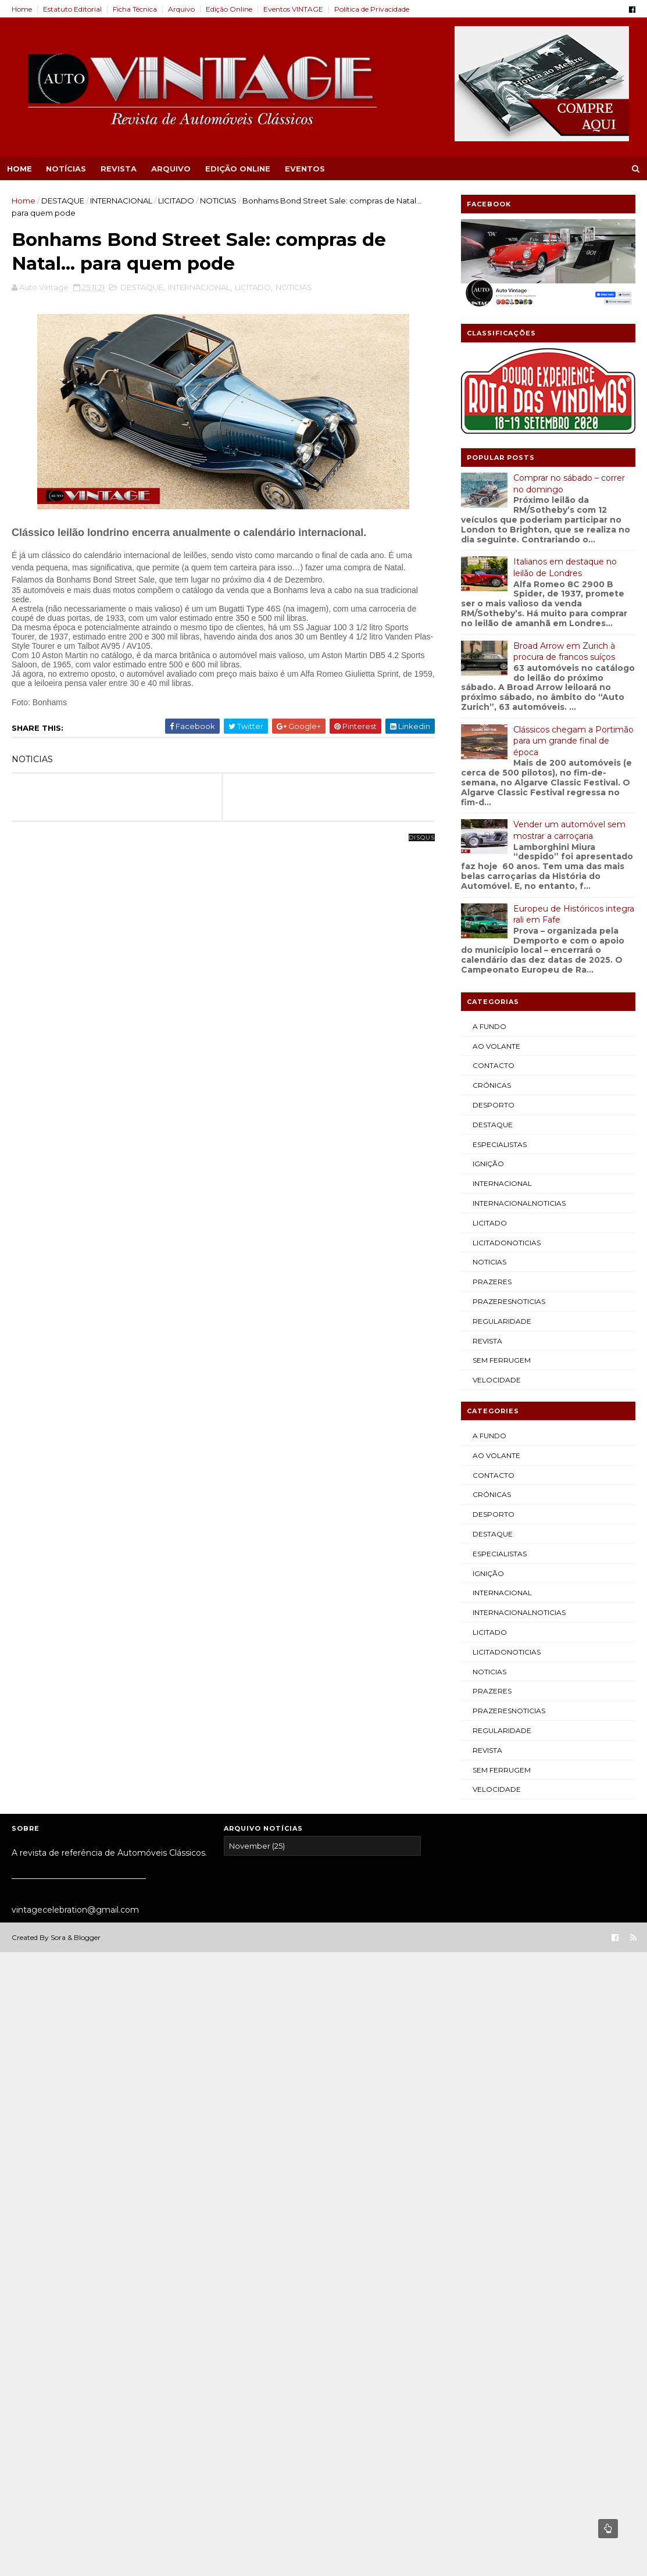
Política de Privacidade (371, 9)
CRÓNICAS (492, 1085)
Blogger (87, 1937)
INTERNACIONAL (121, 200)
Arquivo (181, 9)
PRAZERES (492, 1281)
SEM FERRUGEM (502, 1360)
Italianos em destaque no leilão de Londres (565, 567)
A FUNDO (489, 1026)
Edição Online (229, 9)
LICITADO (176, 200)
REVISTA (119, 168)
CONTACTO (493, 1065)
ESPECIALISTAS (500, 1144)
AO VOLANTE (496, 1046)
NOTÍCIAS (66, 168)
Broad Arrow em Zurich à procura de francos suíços (564, 652)
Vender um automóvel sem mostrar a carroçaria (569, 830)
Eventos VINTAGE (293, 9)
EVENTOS (305, 168)
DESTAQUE (62, 200)
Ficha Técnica (135, 9)
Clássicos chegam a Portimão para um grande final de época (573, 741)
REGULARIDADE (502, 1321)
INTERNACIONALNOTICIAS (519, 1203)
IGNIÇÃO (488, 1163)
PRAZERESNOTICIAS (509, 1301)
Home (22, 9)
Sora (58, 1937)
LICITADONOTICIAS (507, 1242)
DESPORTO (493, 1105)
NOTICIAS (218, 200)
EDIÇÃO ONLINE (237, 168)
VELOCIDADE (497, 1379)
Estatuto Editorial (72, 9)
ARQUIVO (171, 168)
